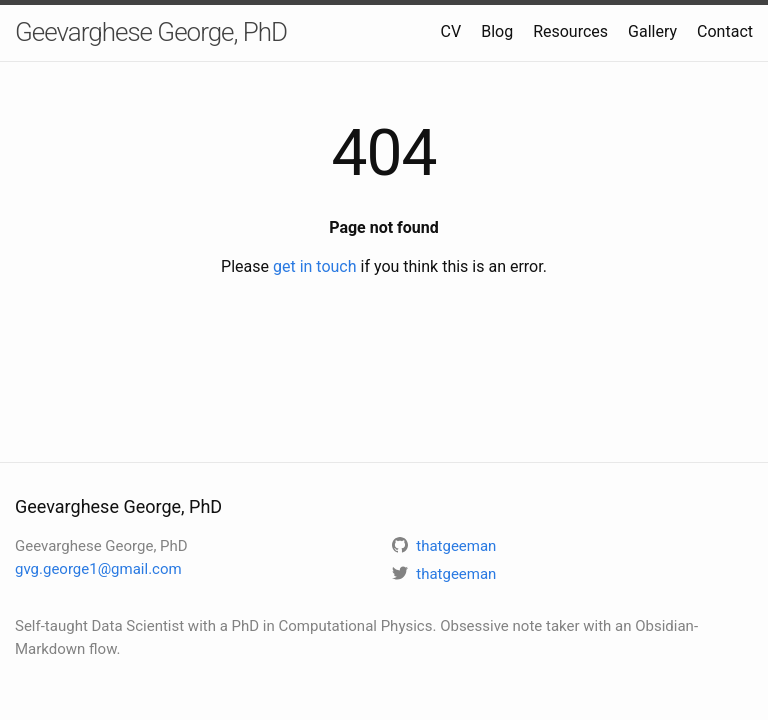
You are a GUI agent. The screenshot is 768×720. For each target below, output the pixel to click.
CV (451, 31)
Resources (570, 31)
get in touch (315, 266)
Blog (497, 31)
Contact (725, 31)
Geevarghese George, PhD (151, 32)
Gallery (652, 31)
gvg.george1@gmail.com (98, 569)
